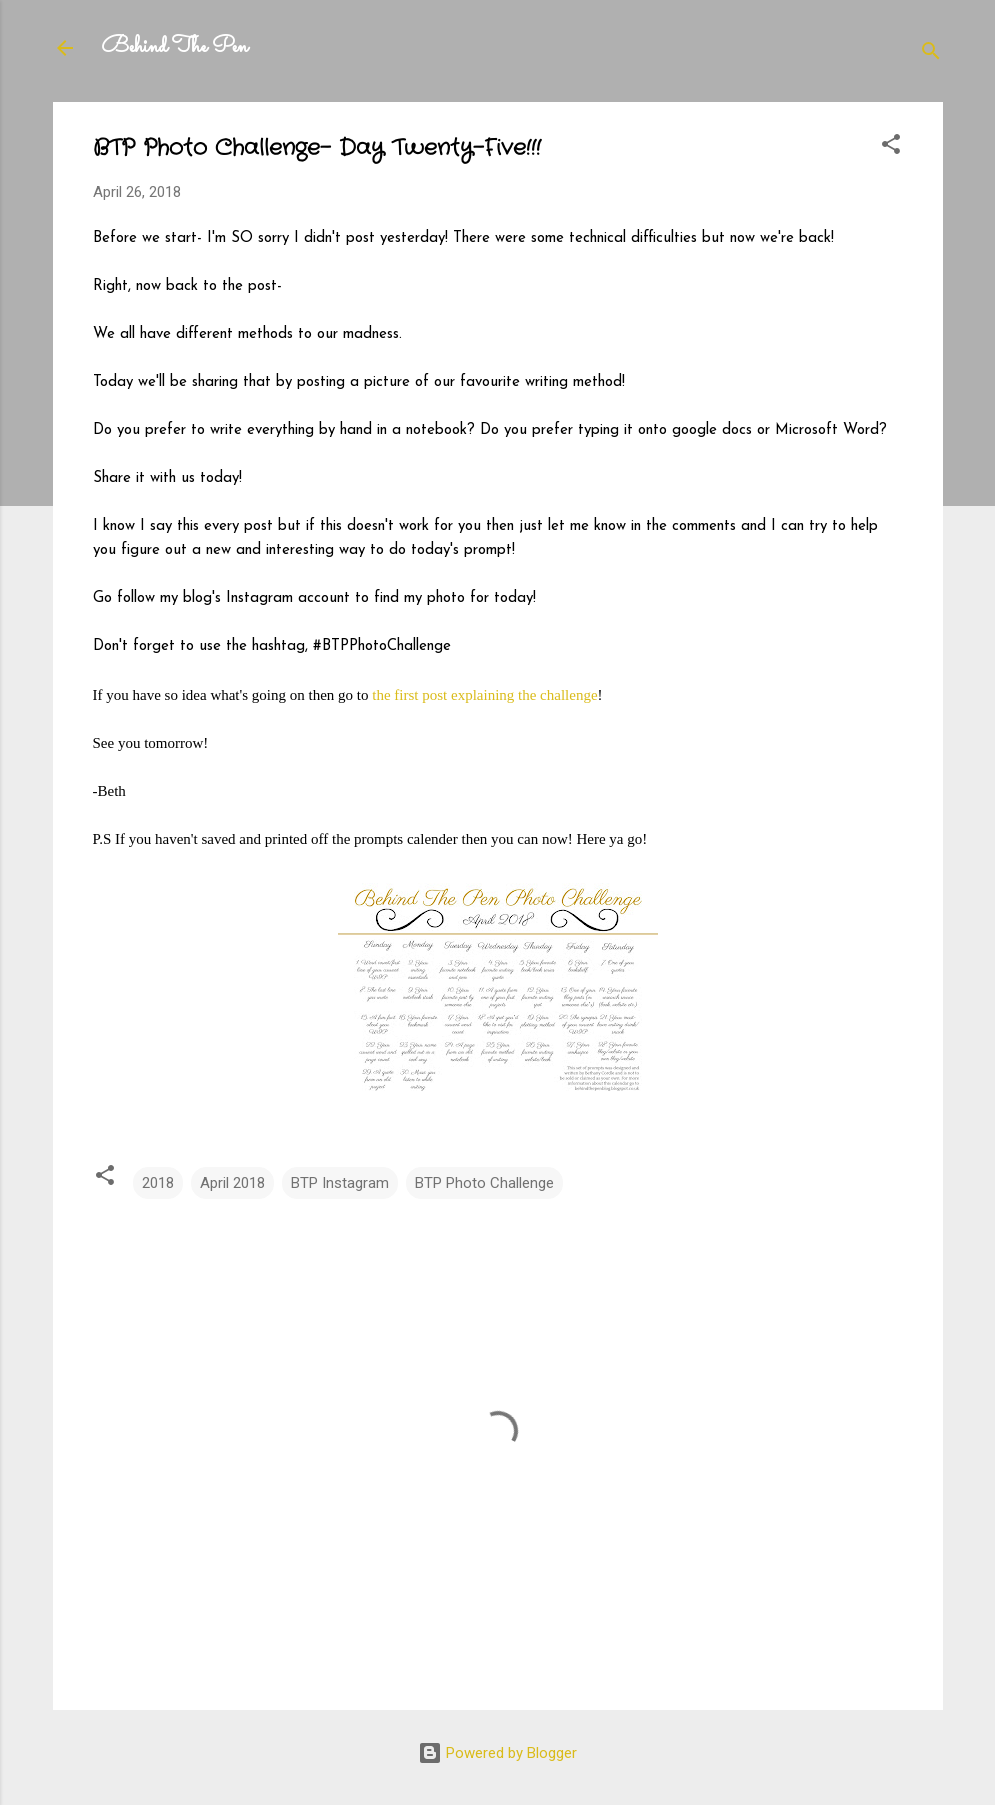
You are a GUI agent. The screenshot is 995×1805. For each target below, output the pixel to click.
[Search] (931, 54)
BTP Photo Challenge (484, 1183)
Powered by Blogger (497, 1753)
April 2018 (232, 1183)
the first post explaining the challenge (484, 695)
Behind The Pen (174, 47)
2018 (158, 1183)
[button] (891, 147)
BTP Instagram (340, 1183)
